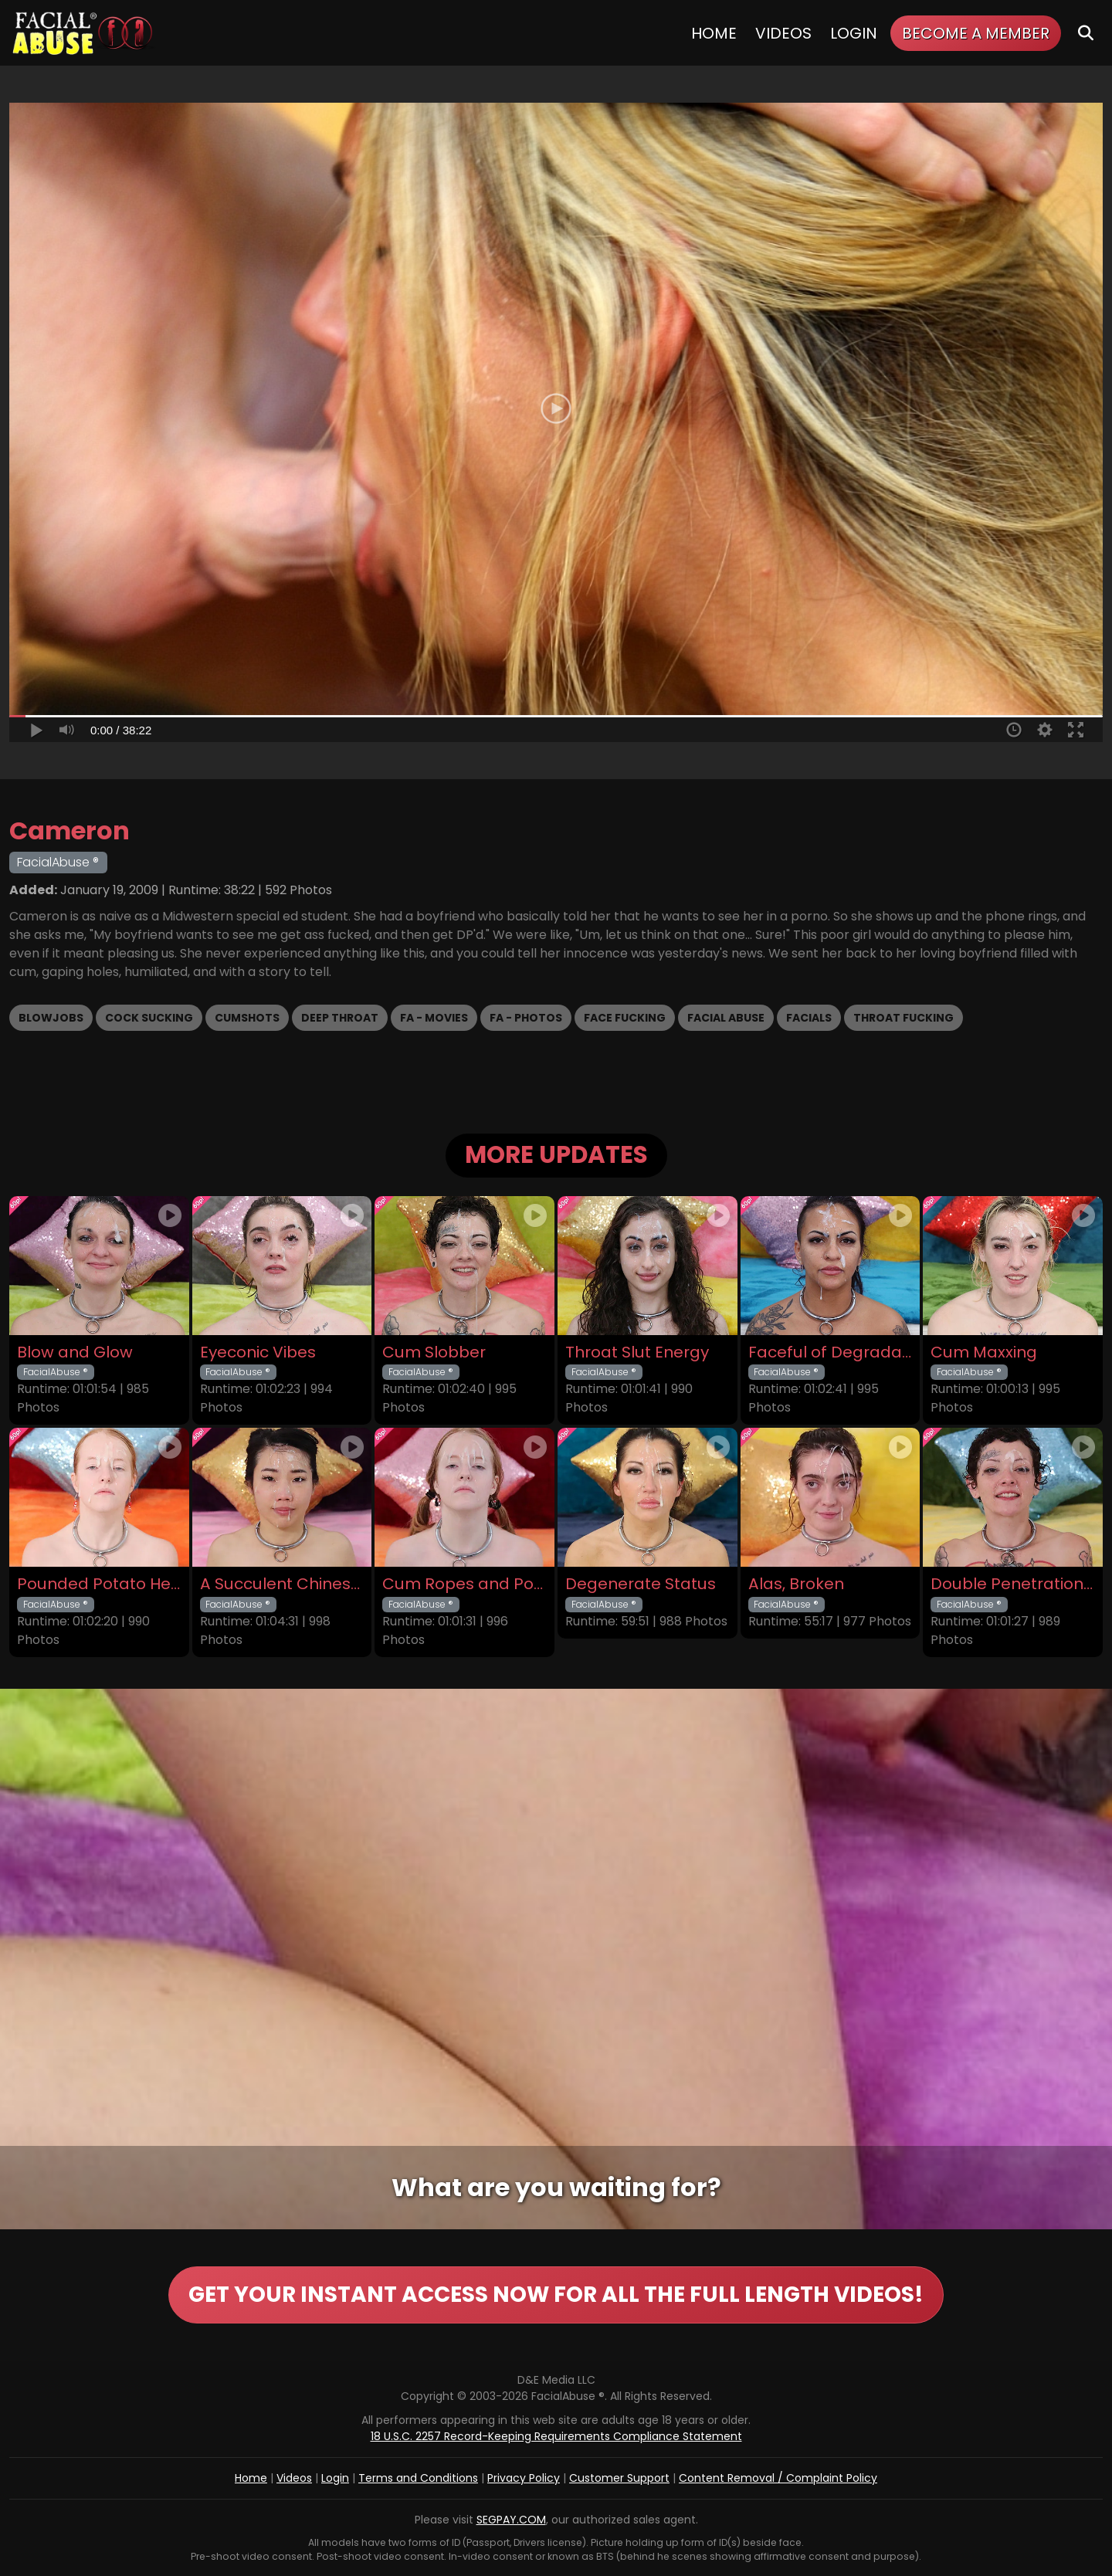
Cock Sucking (149, 1017)
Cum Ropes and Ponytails (464, 1584)
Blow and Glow (75, 1352)
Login (853, 33)
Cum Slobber (434, 1352)
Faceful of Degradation (830, 1352)
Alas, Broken (796, 1584)
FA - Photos (526, 1017)
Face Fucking (625, 1017)
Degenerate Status (640, 1584)
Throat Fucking (903, 1017)
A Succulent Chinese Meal (282, 1584)
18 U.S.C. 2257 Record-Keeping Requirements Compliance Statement (556, 2436)
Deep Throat (339, 1017)
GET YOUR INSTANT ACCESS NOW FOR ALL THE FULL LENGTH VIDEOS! (556, 2294)
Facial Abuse (725, 1017)
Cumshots (247, 1017)
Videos (783, 33)
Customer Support (619, 2478)
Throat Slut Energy (637, 1352)
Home (714, 33)
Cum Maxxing (984, 1352)
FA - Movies (434, 1017)
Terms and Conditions (418, 2478)
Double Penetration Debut (1013, 1584)
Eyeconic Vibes (258, 1352)
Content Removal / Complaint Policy (778, 2478)
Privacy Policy (523, 2478)
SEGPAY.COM (511, 2519)
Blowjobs (51, 1017)
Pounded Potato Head (99, 1584)
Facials (809, 1017)
